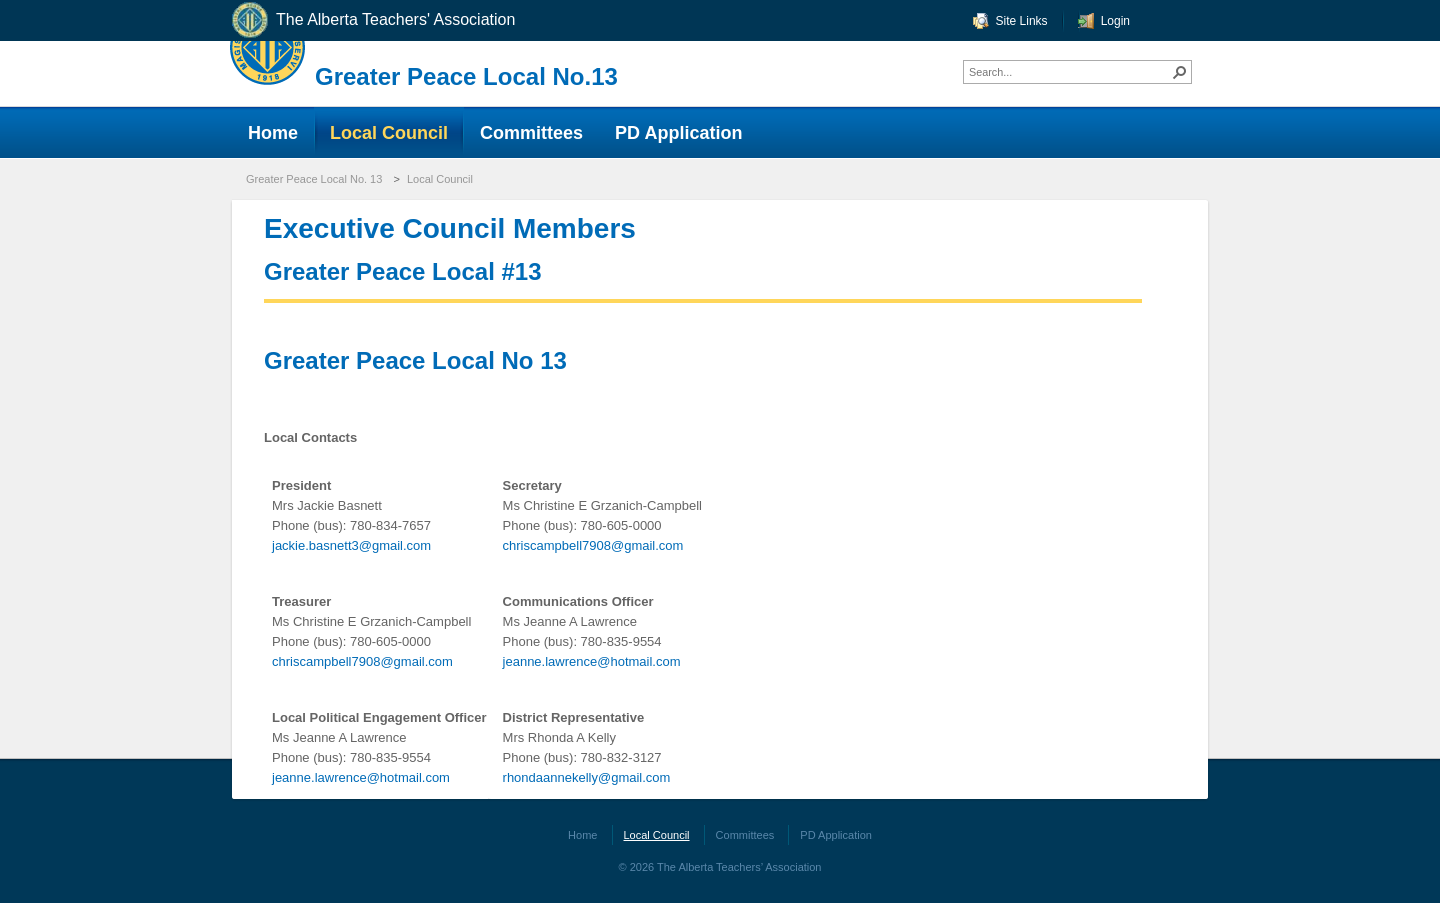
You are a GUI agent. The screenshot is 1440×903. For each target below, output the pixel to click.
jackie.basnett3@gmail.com (351, 545)
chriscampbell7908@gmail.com (593, 545)
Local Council (440, 179)
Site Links (1022, 21)
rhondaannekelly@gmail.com (587, 777)
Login (1115, 21)
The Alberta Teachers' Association (372, 20)
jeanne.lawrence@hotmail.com (592, 661)
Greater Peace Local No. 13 (314, 179)
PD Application (836, 835)
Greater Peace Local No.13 (466, 76)
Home (582, 835)
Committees (745, 835)
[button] (1180, 72)
